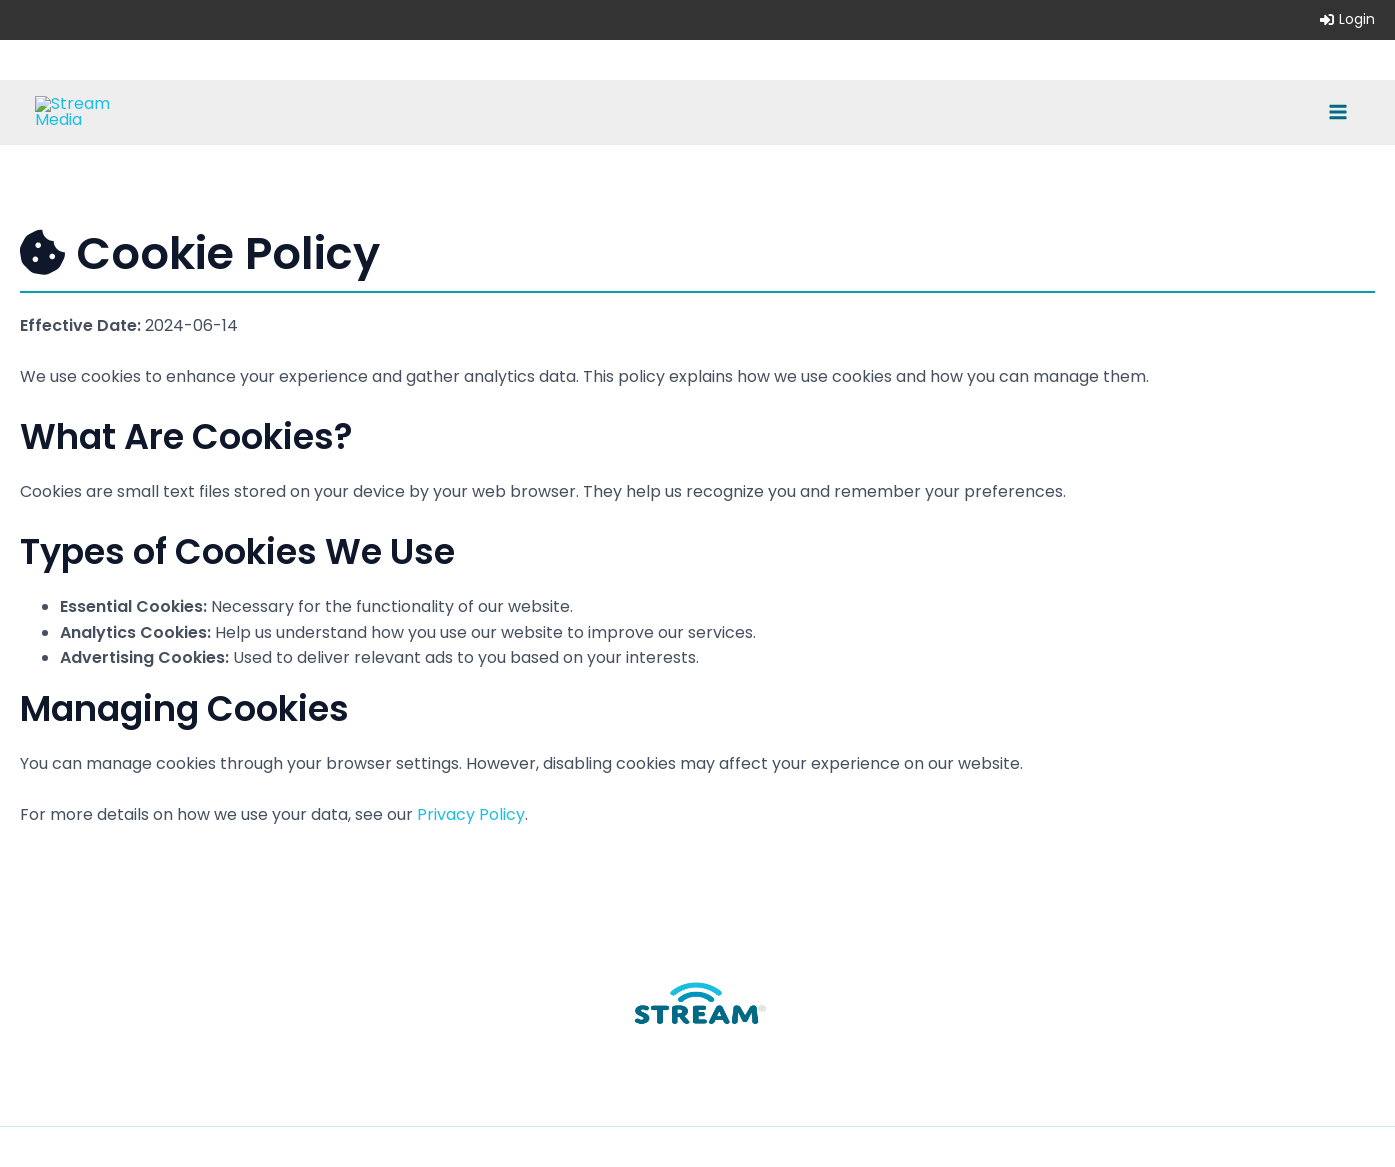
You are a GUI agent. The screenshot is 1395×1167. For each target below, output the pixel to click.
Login (1347, 19)
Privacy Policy (471, 825)
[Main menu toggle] (1338, 117)
